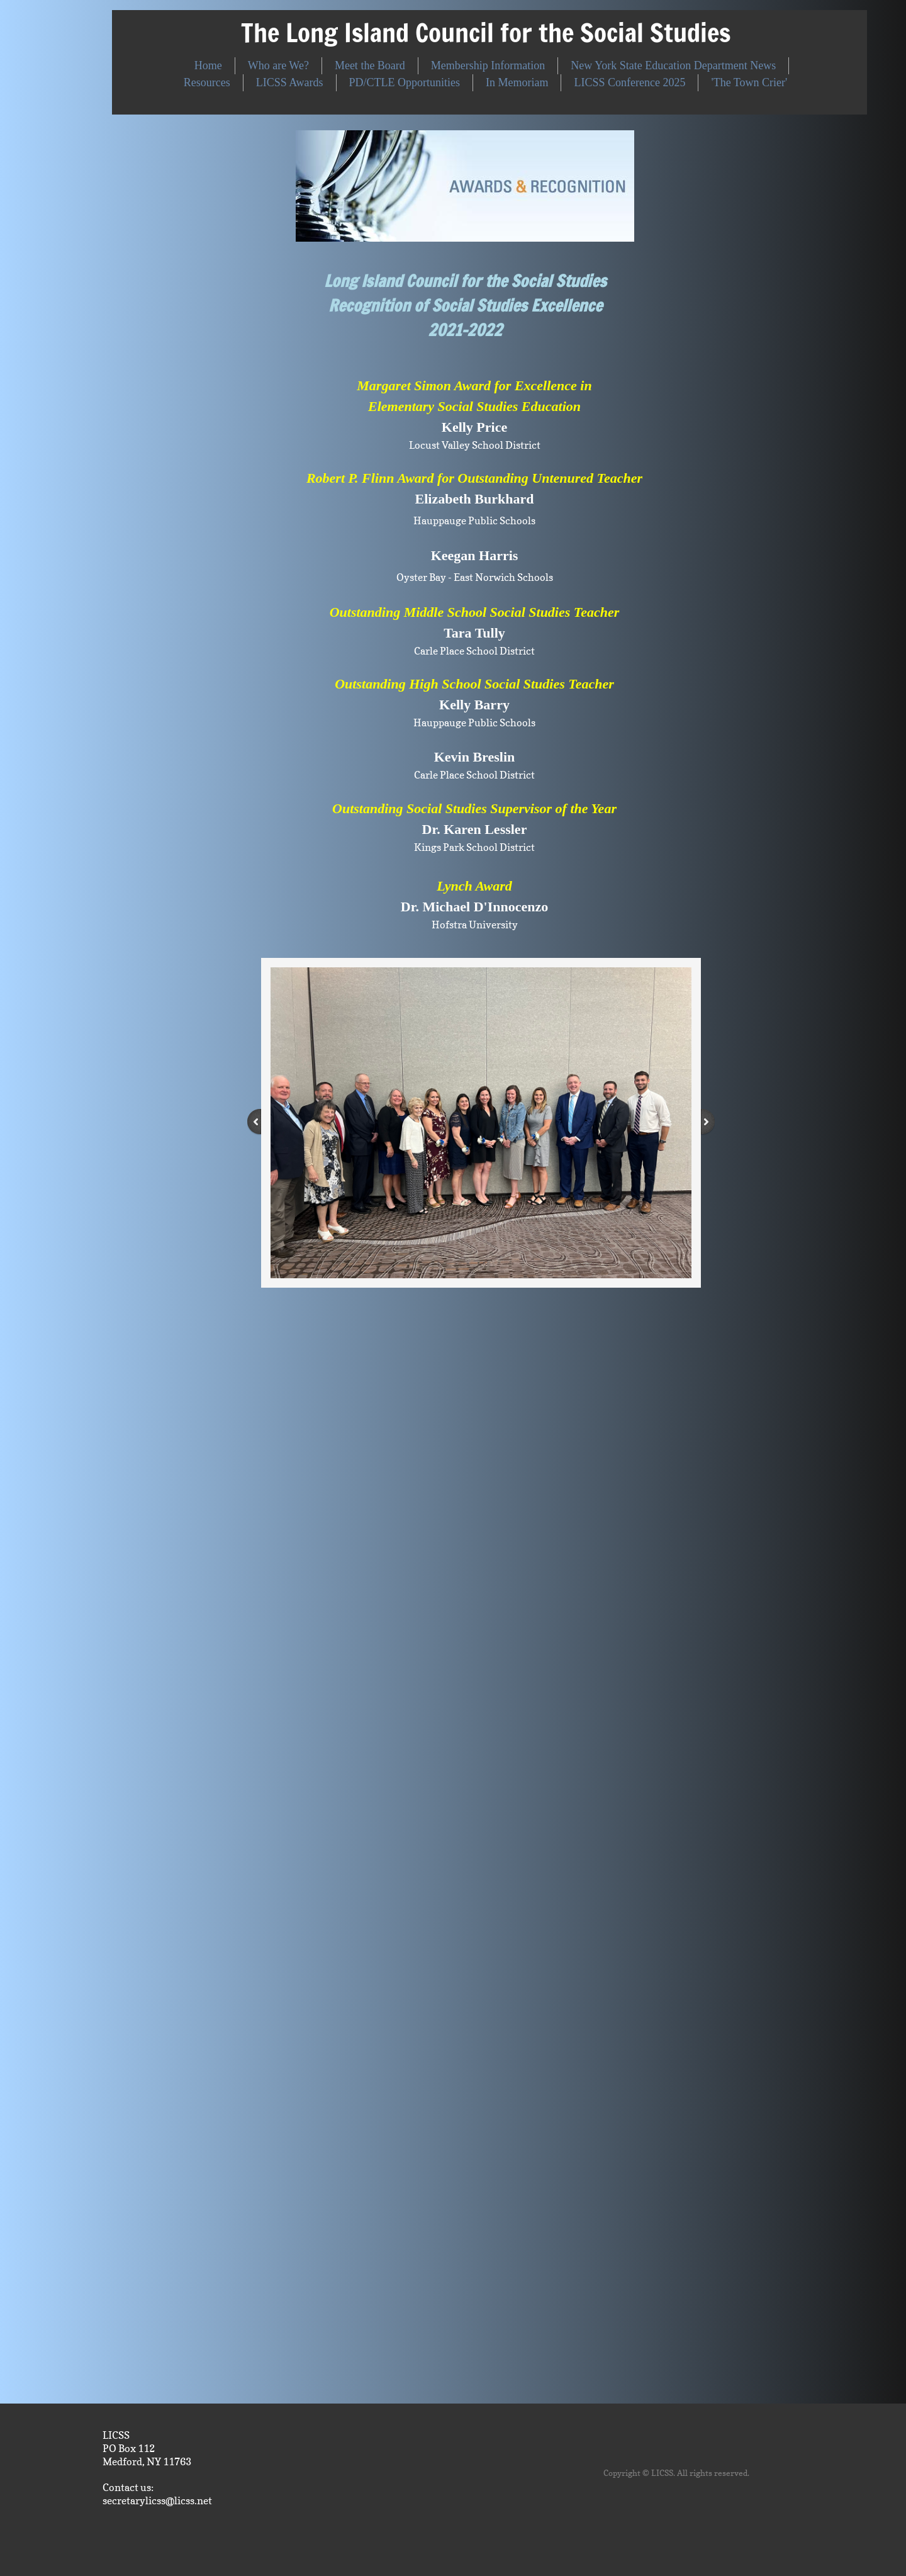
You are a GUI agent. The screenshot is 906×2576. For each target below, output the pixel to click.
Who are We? (278, 65)
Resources (207, 82)
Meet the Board (370, 65)
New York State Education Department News (673, 65)
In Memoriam (517, 82)
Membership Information (488, 65)
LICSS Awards (289, 82)
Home (208, 65)
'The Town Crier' (749, 82)
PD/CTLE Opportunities (405, 82)
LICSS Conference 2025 (629, 82)
